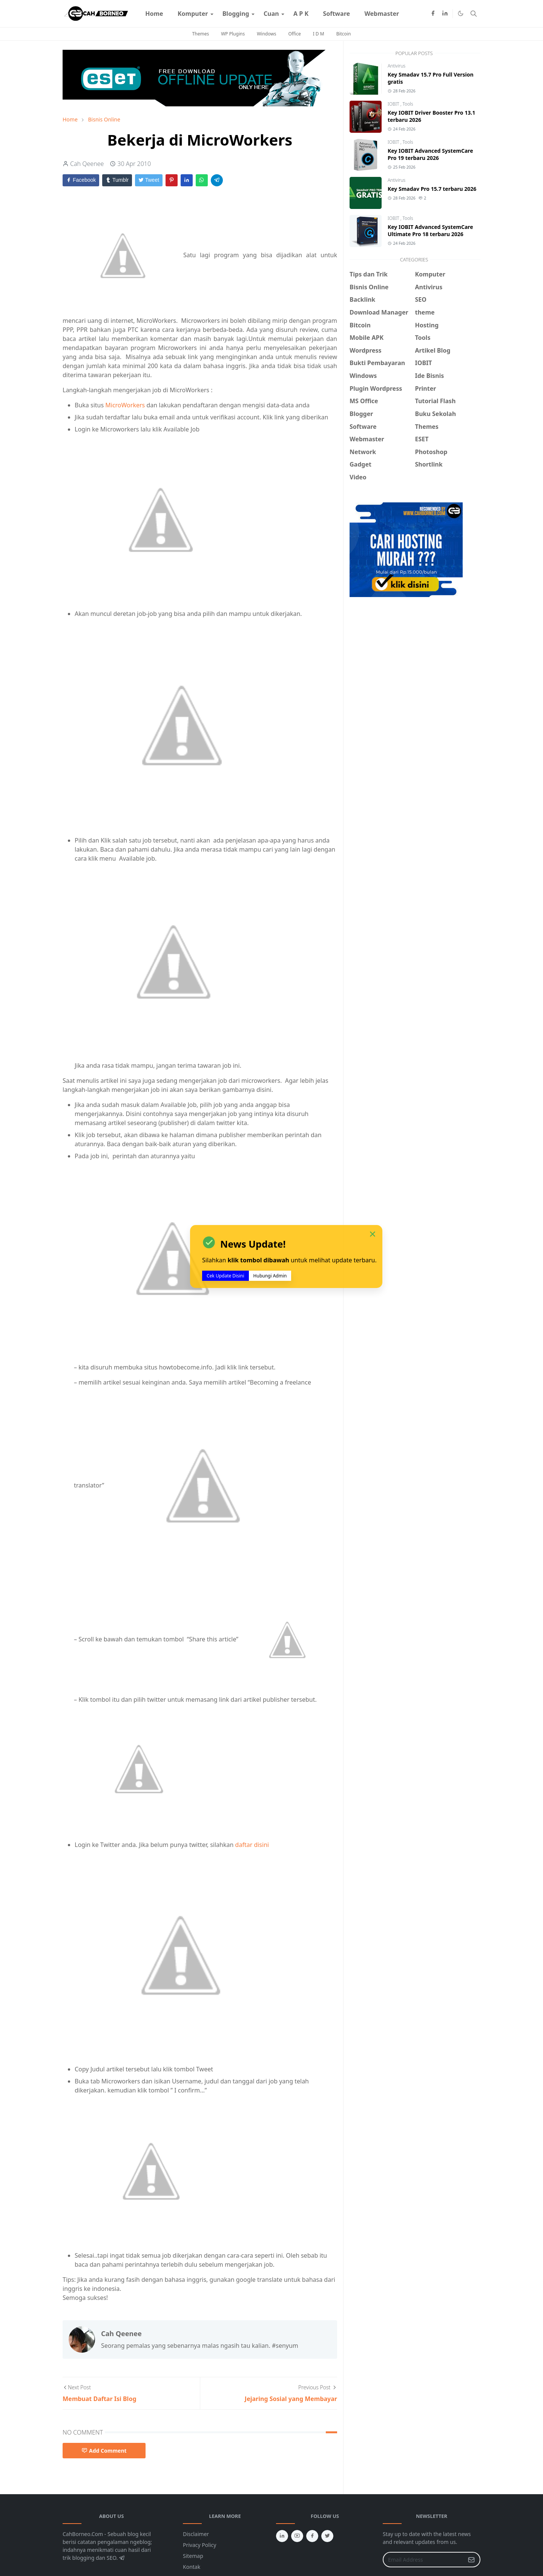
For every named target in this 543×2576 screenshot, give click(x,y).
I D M (318, 34)
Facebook (81, 180)
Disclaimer (196, 2534)
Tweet (148, 180)
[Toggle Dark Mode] (460, 13)
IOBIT (394, 104)
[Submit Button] (471, 2560)
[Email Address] (423, 2560)
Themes (200, 34)
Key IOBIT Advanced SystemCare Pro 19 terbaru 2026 (430, 154)
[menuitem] (154, 13)
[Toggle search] (473, 13)
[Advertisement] (413, 659)
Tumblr (117, 180)
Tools (408, 104)
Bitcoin (343, 34)
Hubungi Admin (270, 1276)
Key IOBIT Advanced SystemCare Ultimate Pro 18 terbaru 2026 (430, 230)
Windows (266, 34)
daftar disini (252, 1845)
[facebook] (433, 13)
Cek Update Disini (225, 1276)
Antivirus (396, 66)
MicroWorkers (125, 405)
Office (294, 34)
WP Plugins (233, 34)
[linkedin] (445, 13)
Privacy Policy (199, 2544)
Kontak (191, 2566)
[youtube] (297, 2536)
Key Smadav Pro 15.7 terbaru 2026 (432, 188)
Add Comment (104, 2450)
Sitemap (193, 2555)
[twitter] (327, 2536)
